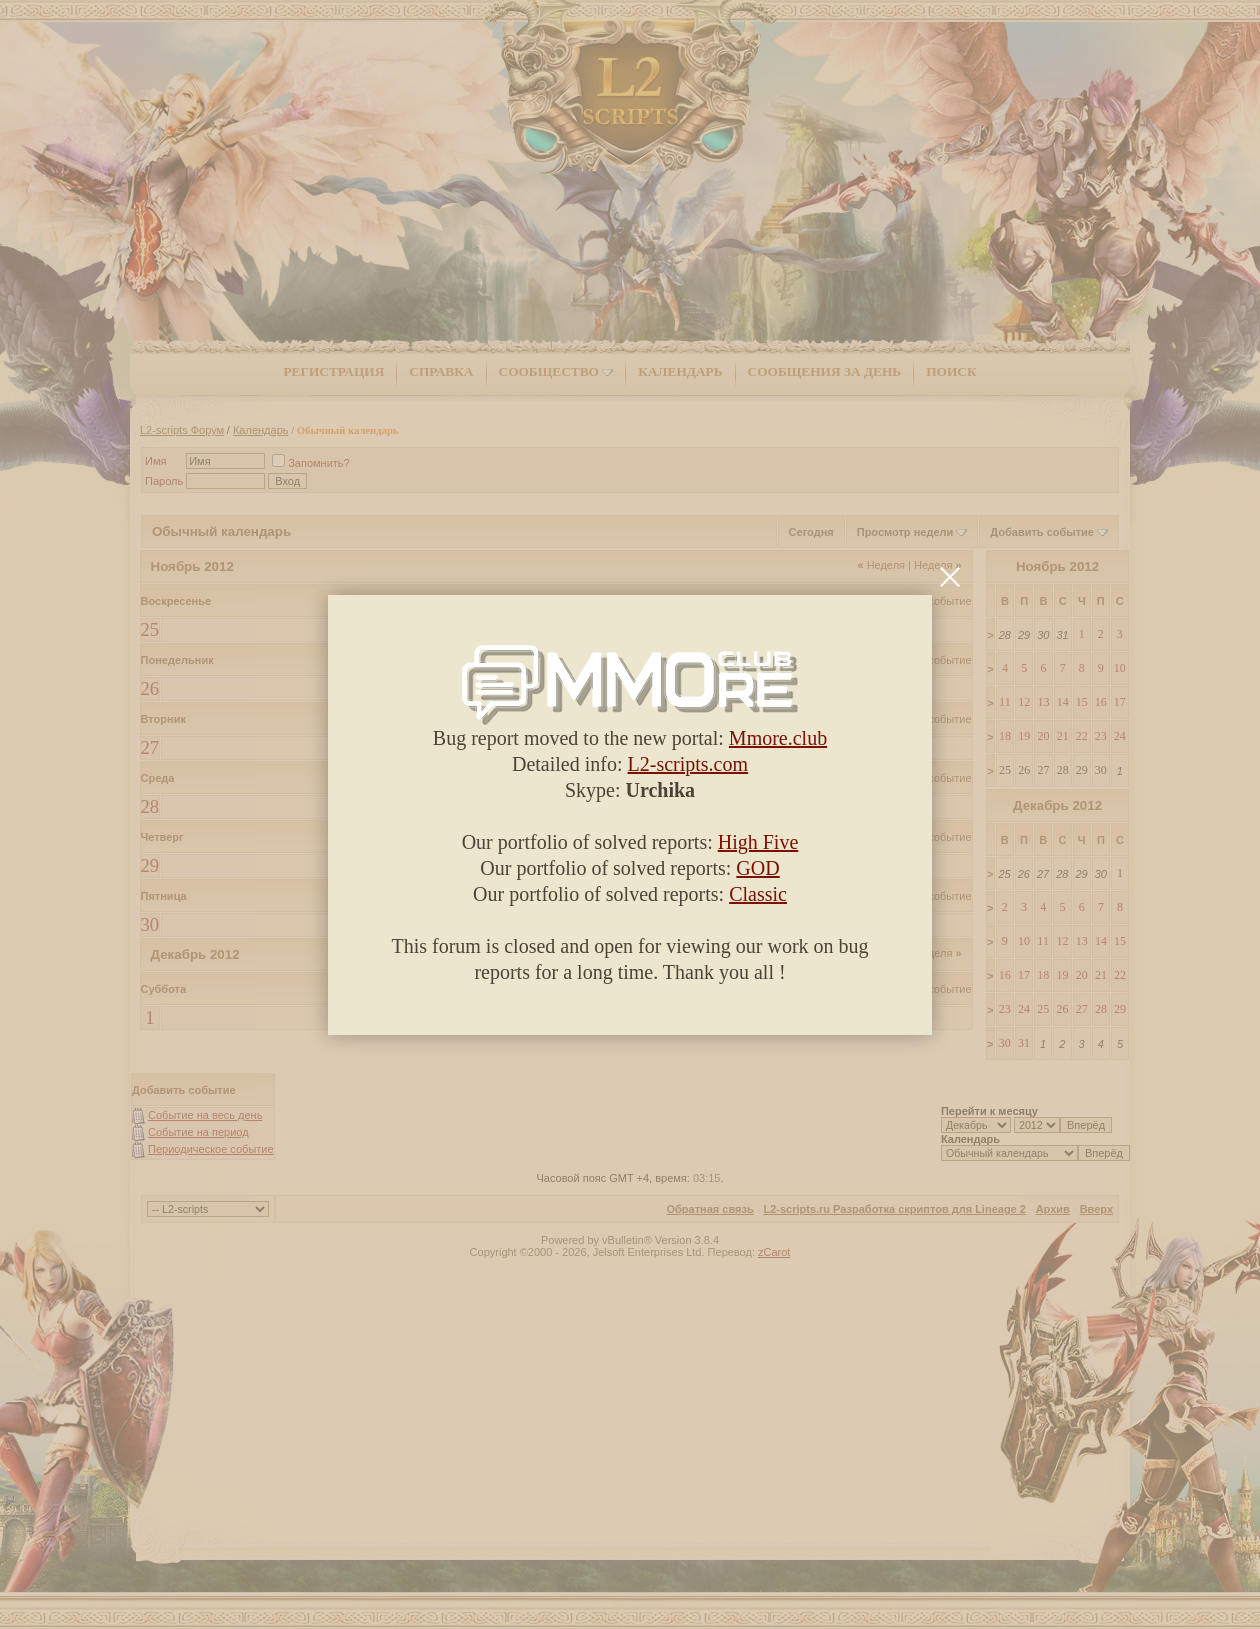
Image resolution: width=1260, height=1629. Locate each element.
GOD (757, 868)
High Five (758, 842)
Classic (758, 894)
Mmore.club (778, 738)
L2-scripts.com (688, 764)
